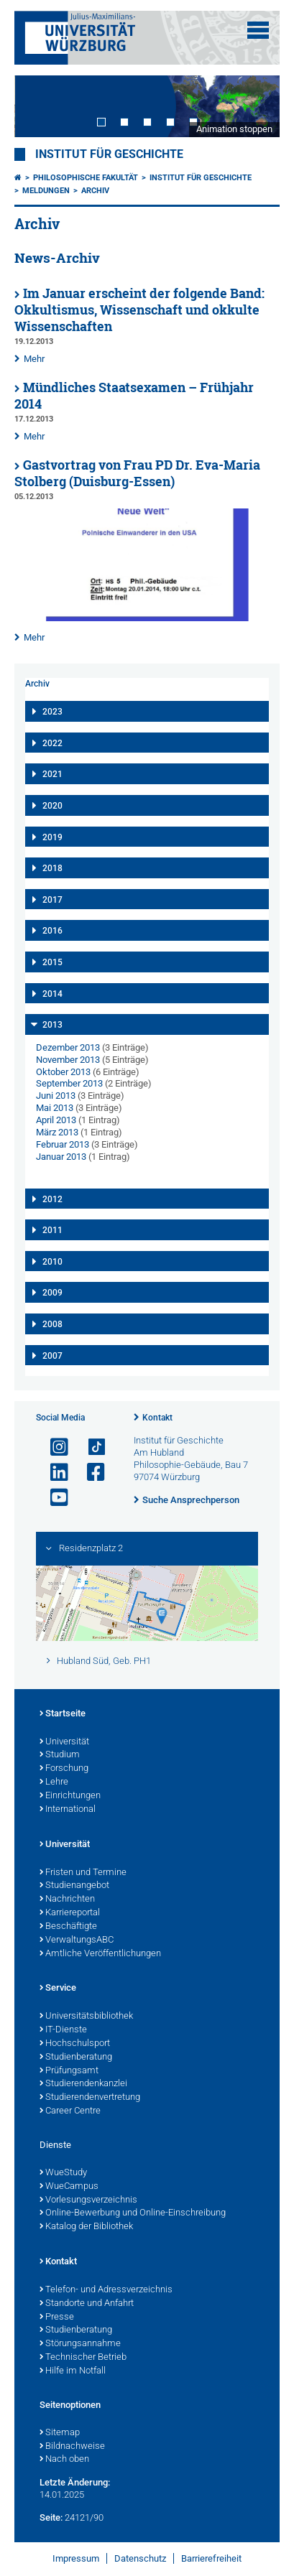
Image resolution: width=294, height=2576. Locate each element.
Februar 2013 (62, 1144)
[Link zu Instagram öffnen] (53, 1447)
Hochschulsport (75, 2043)
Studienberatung (76, 2057)
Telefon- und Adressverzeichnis (106, 2290)
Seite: (51, 2517)
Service (58, 1988)
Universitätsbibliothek (86, 2016)
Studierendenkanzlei (83, 2084)
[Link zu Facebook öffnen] (90, 1472)
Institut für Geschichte (109, 154)
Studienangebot (74, 1885)
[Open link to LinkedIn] (53, 1472)
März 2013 (57, 1132)
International (68, 1809)
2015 (52, 962)
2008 (52, 1324)
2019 (52, 837)
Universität (64, 1742)
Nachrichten (67, 1899)
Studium (60, 1755)
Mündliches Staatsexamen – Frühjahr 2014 (134, 395)
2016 (52, 931)
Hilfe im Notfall (73, 2371)
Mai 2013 (54, 1107)
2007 (52, 1356)
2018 (52, 868)
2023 (52, 712)
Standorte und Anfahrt (87, 2303)
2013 (52, 1025)
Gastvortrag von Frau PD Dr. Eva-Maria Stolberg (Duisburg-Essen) (137, 473)
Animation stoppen (234, 129)
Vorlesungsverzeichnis (88, 2200)
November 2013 (68, 1059)
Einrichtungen (70, 1796)
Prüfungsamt (69, 2071)
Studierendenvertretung (90, 2097)
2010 (52, 1262)
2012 (52, 1199)
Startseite (63, 1714)
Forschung (64, 1768)
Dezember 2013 (68, 1047)
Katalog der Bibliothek (86, 2227)
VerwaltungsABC (77, 1940)
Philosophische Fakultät (85, 177)
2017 (52, 900)
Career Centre (70, 2111)
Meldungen (46, 190)
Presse (57, 2317)
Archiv (95, 190)
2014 (52, 994)
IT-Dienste (63, 2030)
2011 (52, 1230)
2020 (52, 806)
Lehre (54, 1782)
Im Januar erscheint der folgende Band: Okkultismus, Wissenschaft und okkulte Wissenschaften (139, 310)
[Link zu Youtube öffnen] (53, 1497)
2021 (52, 774)
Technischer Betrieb (83, 2357)
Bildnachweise (72, 2446)
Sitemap (60, 2433)
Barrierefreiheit (211, 2558)
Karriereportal (70, 1913)
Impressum (75, 2558)
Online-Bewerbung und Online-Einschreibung (133, 2213)
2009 (52, 1293)
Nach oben (64, 2459)
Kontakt (157, 1418)
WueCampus (69, 2186)
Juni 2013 (55, 1095)
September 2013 (69, 1083)
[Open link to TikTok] (90, 1447)
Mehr (34, 358)
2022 (52, 743)
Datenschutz (140, 2558)
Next (254, 106)
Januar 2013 (61, 1156)
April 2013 (56, 1120)
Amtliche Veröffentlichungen (100, 1954)
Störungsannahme (80, 2344)
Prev (40, 106)
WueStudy (63, 2173)
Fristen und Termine (83, 1872)
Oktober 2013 (63, 1071)
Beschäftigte (68, 1926)
